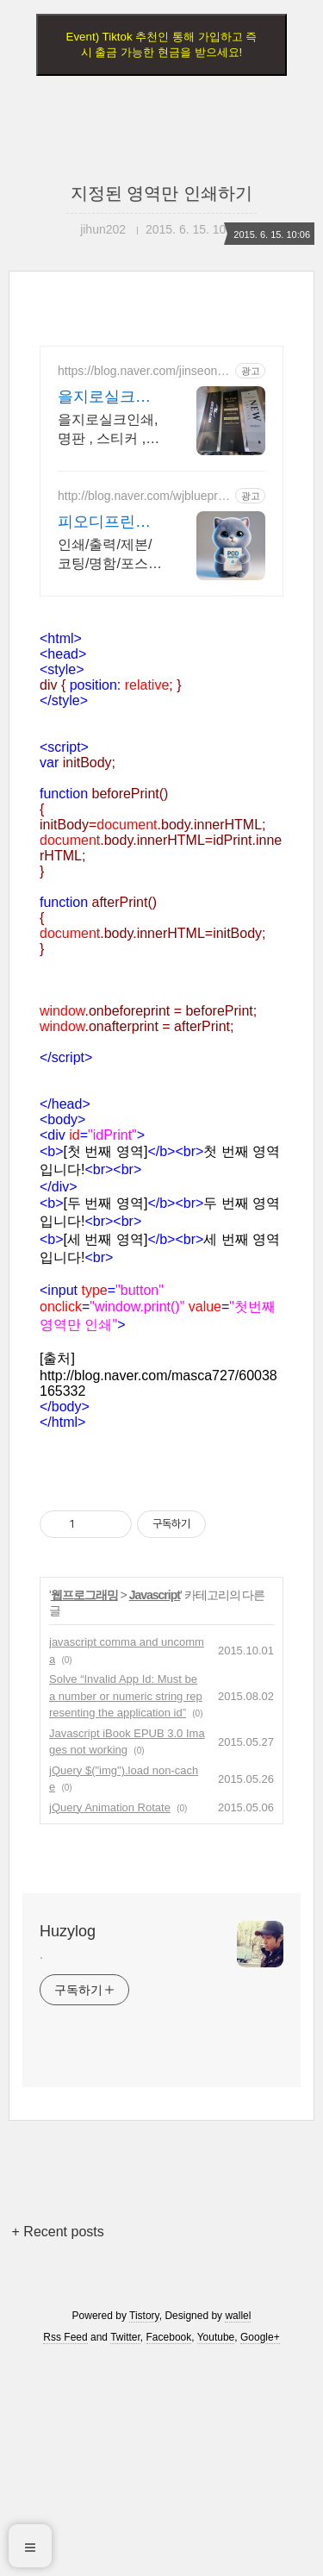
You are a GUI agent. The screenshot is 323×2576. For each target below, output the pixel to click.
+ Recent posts (58, 2231)
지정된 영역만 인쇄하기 (161, 193)
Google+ (260, 2337)
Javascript (154, 1595)
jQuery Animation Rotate (110, 1807)
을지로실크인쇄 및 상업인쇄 (108, 397)
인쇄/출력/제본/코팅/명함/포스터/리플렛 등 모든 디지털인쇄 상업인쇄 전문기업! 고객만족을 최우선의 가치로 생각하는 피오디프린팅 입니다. (110, 555)
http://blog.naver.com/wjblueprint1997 (144, 496)
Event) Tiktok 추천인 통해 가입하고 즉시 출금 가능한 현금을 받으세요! (162, 44)
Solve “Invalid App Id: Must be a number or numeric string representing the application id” (125, 1696)
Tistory (144, 2316)
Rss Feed (65, 2337)
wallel (238, 2316)
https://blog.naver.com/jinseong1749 (144, 371)
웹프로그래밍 (84, 1595)
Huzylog (68, 1931)
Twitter (125, 2337)
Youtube (216, 2337)
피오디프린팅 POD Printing (104, 522)
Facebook (169, 2337)
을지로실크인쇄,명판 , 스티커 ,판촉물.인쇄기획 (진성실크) (108, 430)
